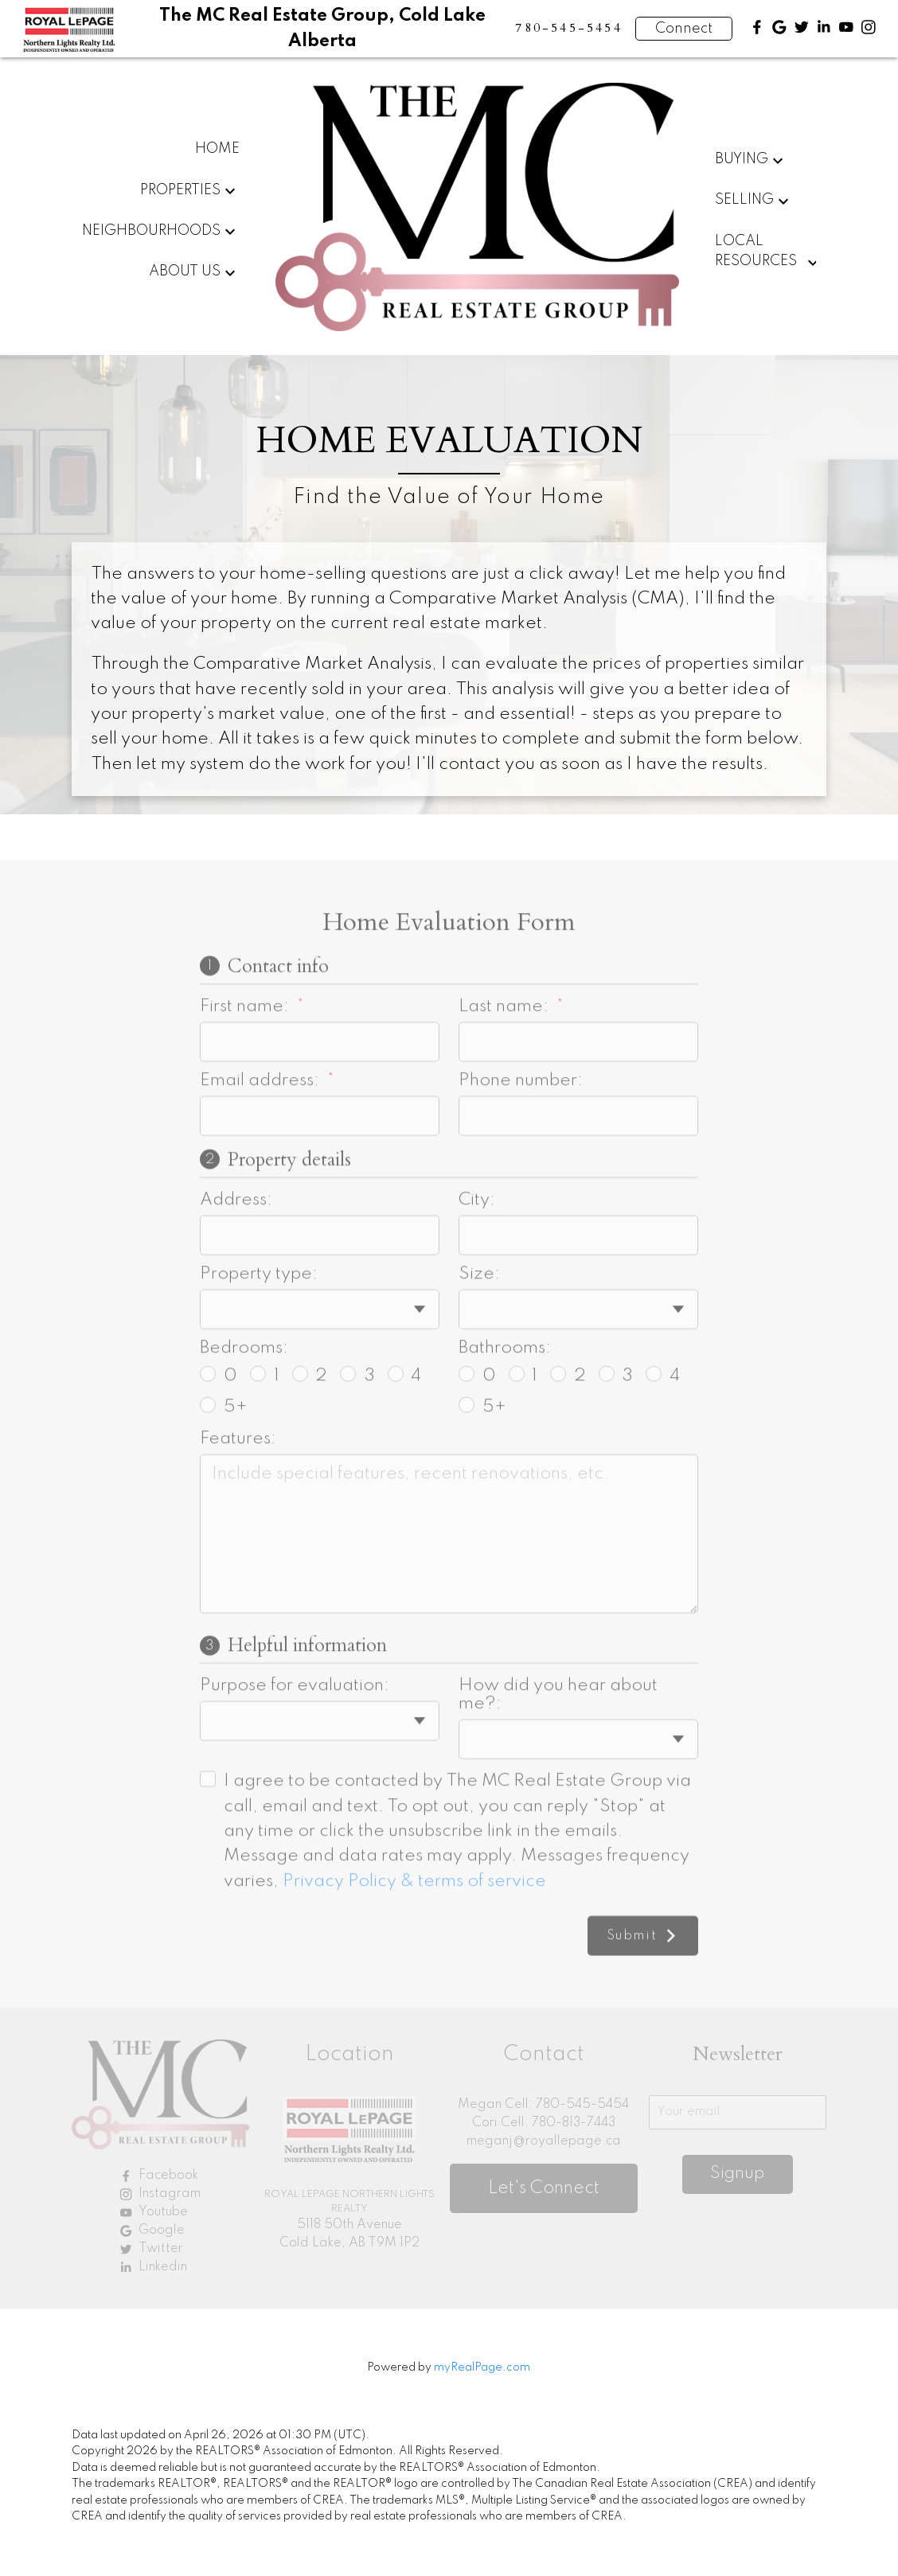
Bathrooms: (505, 1404)
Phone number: (521, 1136)
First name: (246, 1062)
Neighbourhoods (151, 231)
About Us (185, 271)
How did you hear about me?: (558, 1751)
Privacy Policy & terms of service (414, 1937)
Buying (741, 159)
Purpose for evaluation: (294, 1742)
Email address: (261, 1136)
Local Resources (756, 251)
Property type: (259, 1330)
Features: (238, 1494)
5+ (224, 1463)
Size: (479, 1330)
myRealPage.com (482, 2367)
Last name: (505, 1062)
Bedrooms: (244, 1404)
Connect (684, 28)
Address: (236, 1256)
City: (477, 1256)
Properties (180, 190)
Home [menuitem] (217, 149)
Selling (744, 200)
